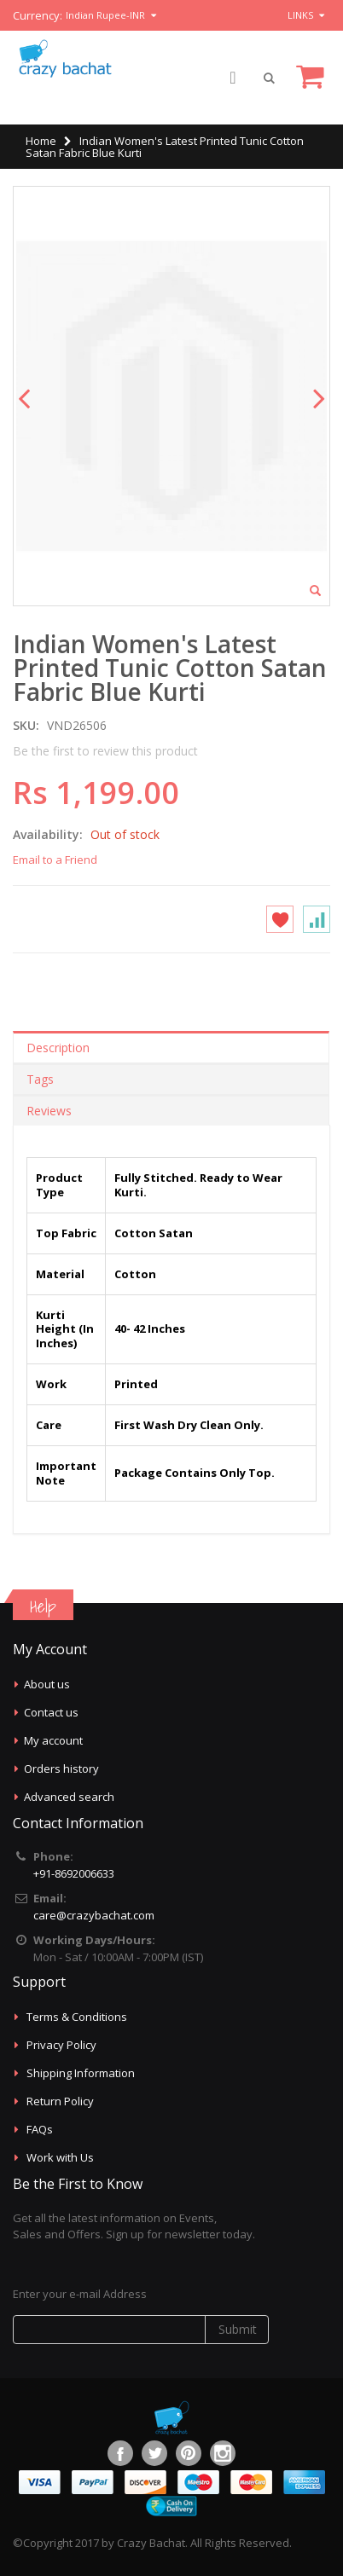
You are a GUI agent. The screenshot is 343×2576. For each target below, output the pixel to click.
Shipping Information (80, 2073)
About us (47, 1684)
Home (41, 140)
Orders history (61, 1768)
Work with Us (60, 2157)
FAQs (39, 2129)
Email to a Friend (55, 859)
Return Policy (60, 2101)
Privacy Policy (61, 2044)
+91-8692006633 (73, 1873)
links (300, 15)
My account (53, 1740)
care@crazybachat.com (93, 1915)
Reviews (49, 1111)
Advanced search (69, 1796)
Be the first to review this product (105, 751)
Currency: (37, 15)
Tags (40, 1079)
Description (58, 1047)
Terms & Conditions (76, 2016)
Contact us (51, 1712)
